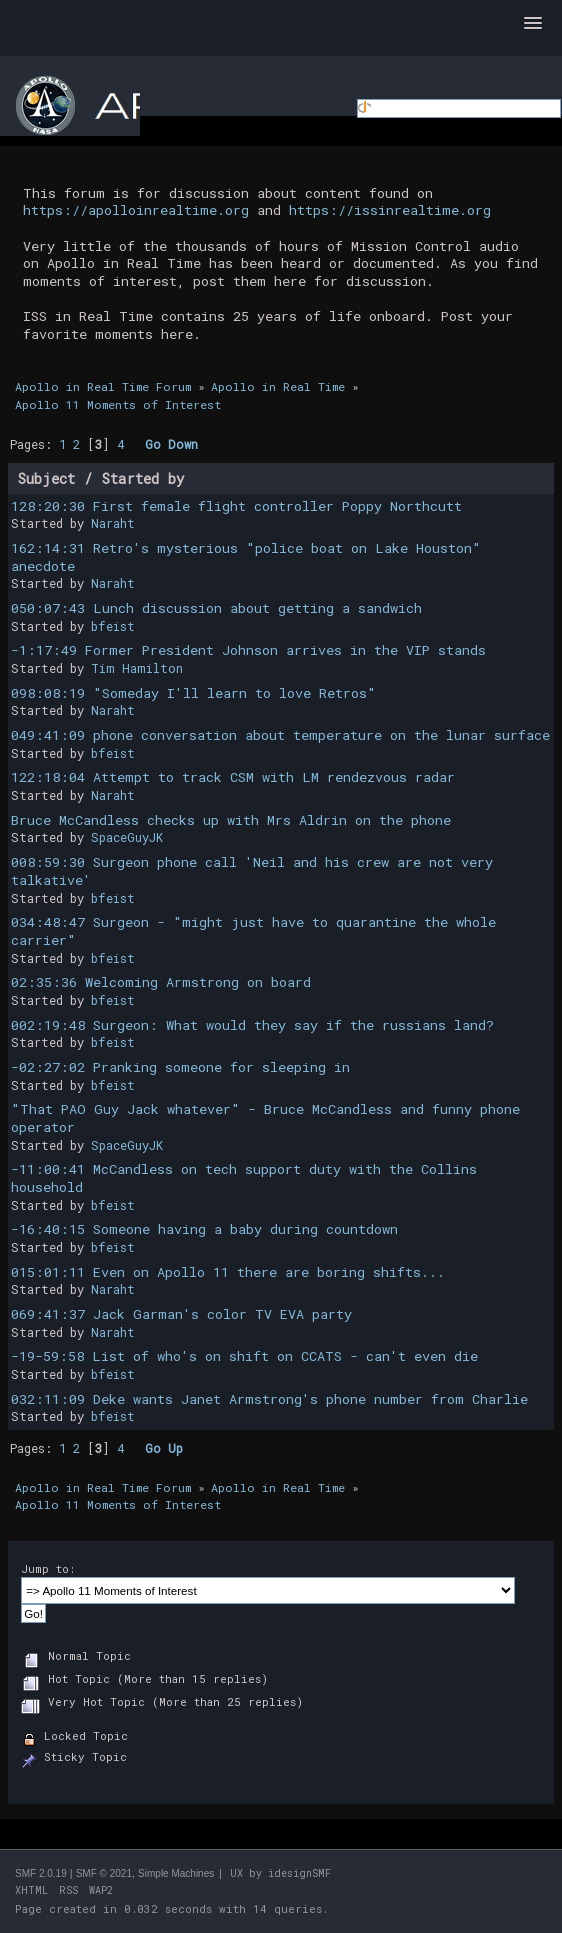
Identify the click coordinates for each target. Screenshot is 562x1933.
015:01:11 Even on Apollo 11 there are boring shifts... (228, 1272)
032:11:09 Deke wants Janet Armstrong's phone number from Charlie (269, 1399)
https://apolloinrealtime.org (136, 210)
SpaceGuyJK (127, 837)
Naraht (113, 523)
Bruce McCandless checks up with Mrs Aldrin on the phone (231, 820)
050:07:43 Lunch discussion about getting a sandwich (216, 608)
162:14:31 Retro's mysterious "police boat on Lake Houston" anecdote (246, 557)
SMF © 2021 (104, 1873)
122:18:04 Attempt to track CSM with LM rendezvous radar (233, 777)
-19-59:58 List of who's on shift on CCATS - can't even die (244, 1356)
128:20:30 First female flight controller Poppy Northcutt (236, 506)
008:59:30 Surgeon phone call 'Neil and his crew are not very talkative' (252, 871)
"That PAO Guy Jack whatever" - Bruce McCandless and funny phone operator (265, 1118)
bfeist (113, 626)
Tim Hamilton (137, 668)
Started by (143, 478)
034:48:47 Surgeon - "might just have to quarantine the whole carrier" (253, 931)
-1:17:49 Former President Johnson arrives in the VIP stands (248, 650)
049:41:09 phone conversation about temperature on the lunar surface (280, 735)
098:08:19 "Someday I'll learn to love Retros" (193, 693)
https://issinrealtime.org (390, 210)
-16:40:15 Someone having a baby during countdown (204, 1229)
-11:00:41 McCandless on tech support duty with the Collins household (244, 1178)
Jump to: (48, 1568)
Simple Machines (176, 1873)
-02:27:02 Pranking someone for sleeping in (180, 1067)
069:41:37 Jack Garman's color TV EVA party (181, 1314)
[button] (533, 24)
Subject (46, 478)
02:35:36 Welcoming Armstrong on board (161, 982)
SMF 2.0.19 (41, 1873)
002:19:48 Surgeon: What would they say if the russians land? (252, 1025)
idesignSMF (299, 1873)
